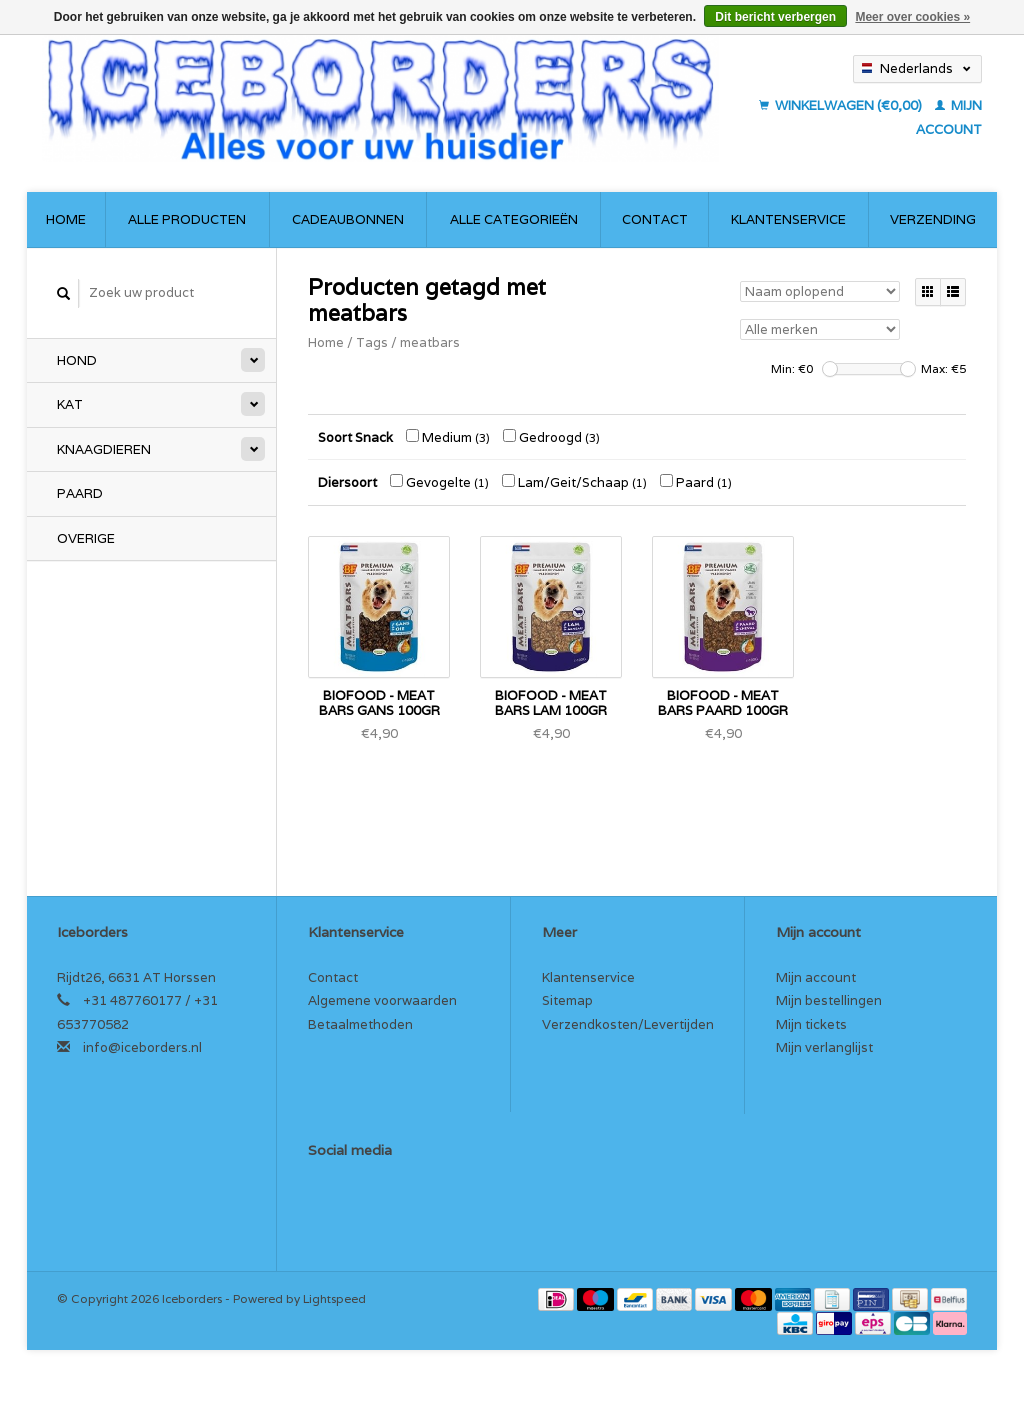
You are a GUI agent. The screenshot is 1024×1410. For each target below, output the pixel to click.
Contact (655, 219)
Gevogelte (439, 482)
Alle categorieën (514, 219)
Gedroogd (551, 437)
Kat (70, 404)
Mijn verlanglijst (824, 1047)
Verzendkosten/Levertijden (628, 1024)
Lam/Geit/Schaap (574, 482)
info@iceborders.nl (142, 1047)
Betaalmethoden (360, 1024)
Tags (372, 342)
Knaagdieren (104, 449)
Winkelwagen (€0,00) (842, 105)
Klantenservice (788, 219)
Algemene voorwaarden (382, 1000)
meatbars (430, 342)
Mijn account (816, 977)
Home (66, 219)
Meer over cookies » (912, 17)
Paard (80, 493)
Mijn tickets (811, 1024)
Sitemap (567, 1000)
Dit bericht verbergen (775, 17)
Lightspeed (334, 1298)
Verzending (933, 219)
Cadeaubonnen (348, 219)
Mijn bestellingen (829, 1000)
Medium (448, 437)
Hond (77, 360)
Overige (86, 538)
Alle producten (187, 219)
